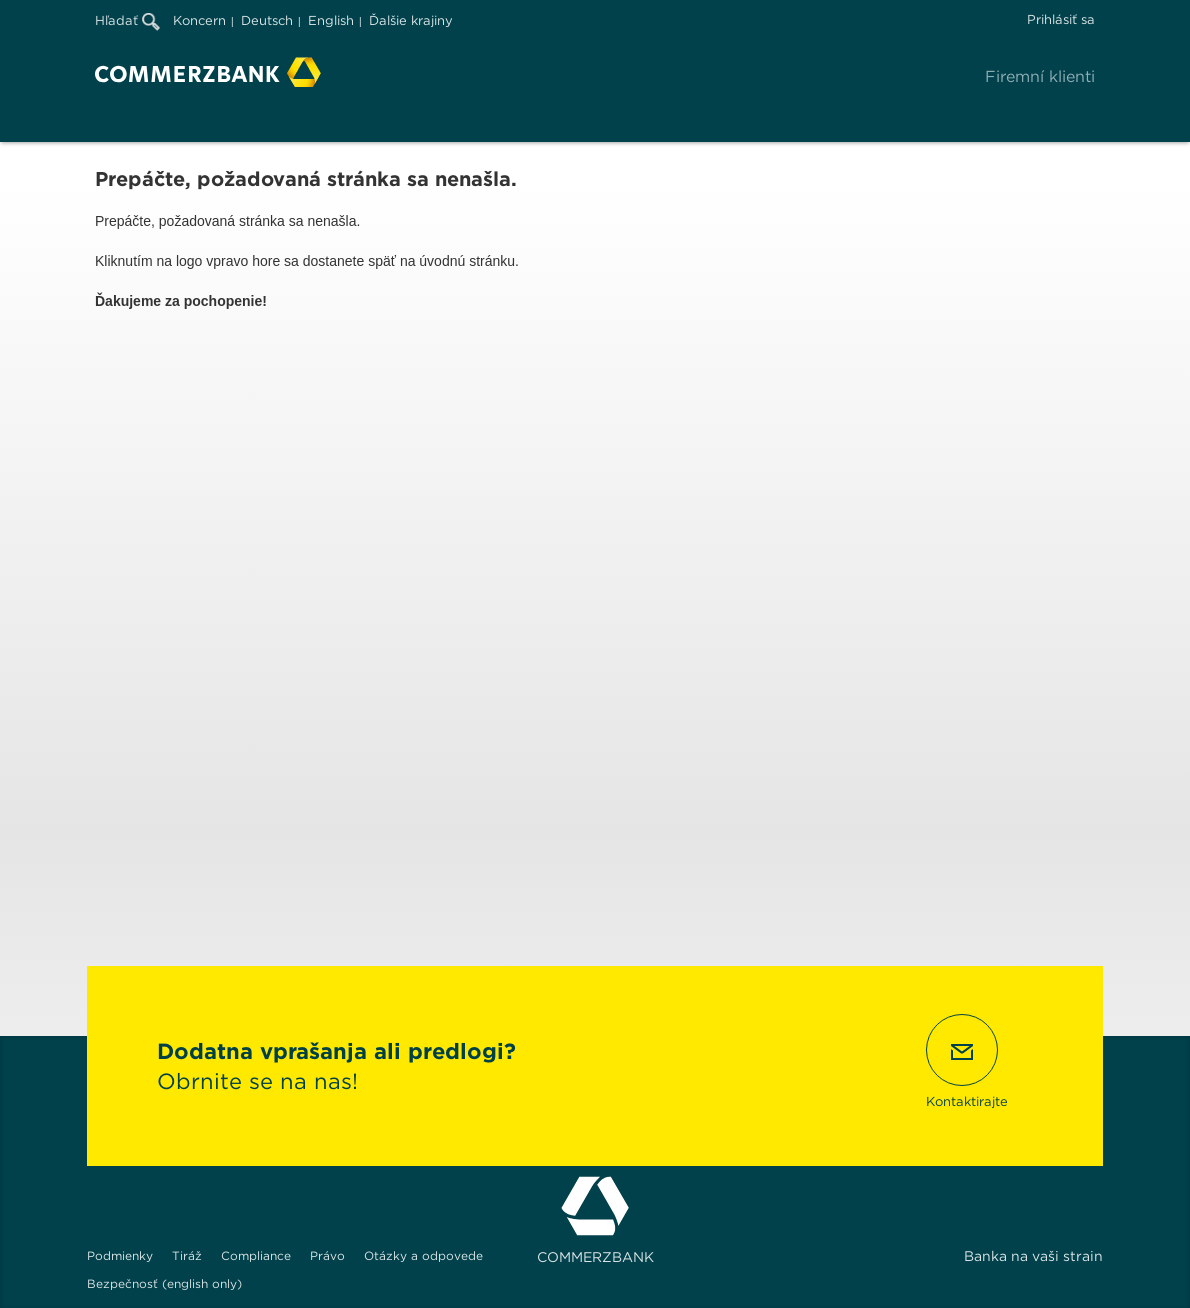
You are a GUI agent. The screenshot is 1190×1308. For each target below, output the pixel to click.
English (331, 20)
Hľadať (127, 20)
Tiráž (187, 1255)
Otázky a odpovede (423, 1255)
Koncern (199, 20)
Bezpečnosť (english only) (164, 1283)
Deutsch (267, 20)
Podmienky (120, 1255)
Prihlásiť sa (1061, 19)
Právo (327, 1255)
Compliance (256, 1255)
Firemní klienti (1040, 76)
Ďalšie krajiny (411, 20)
